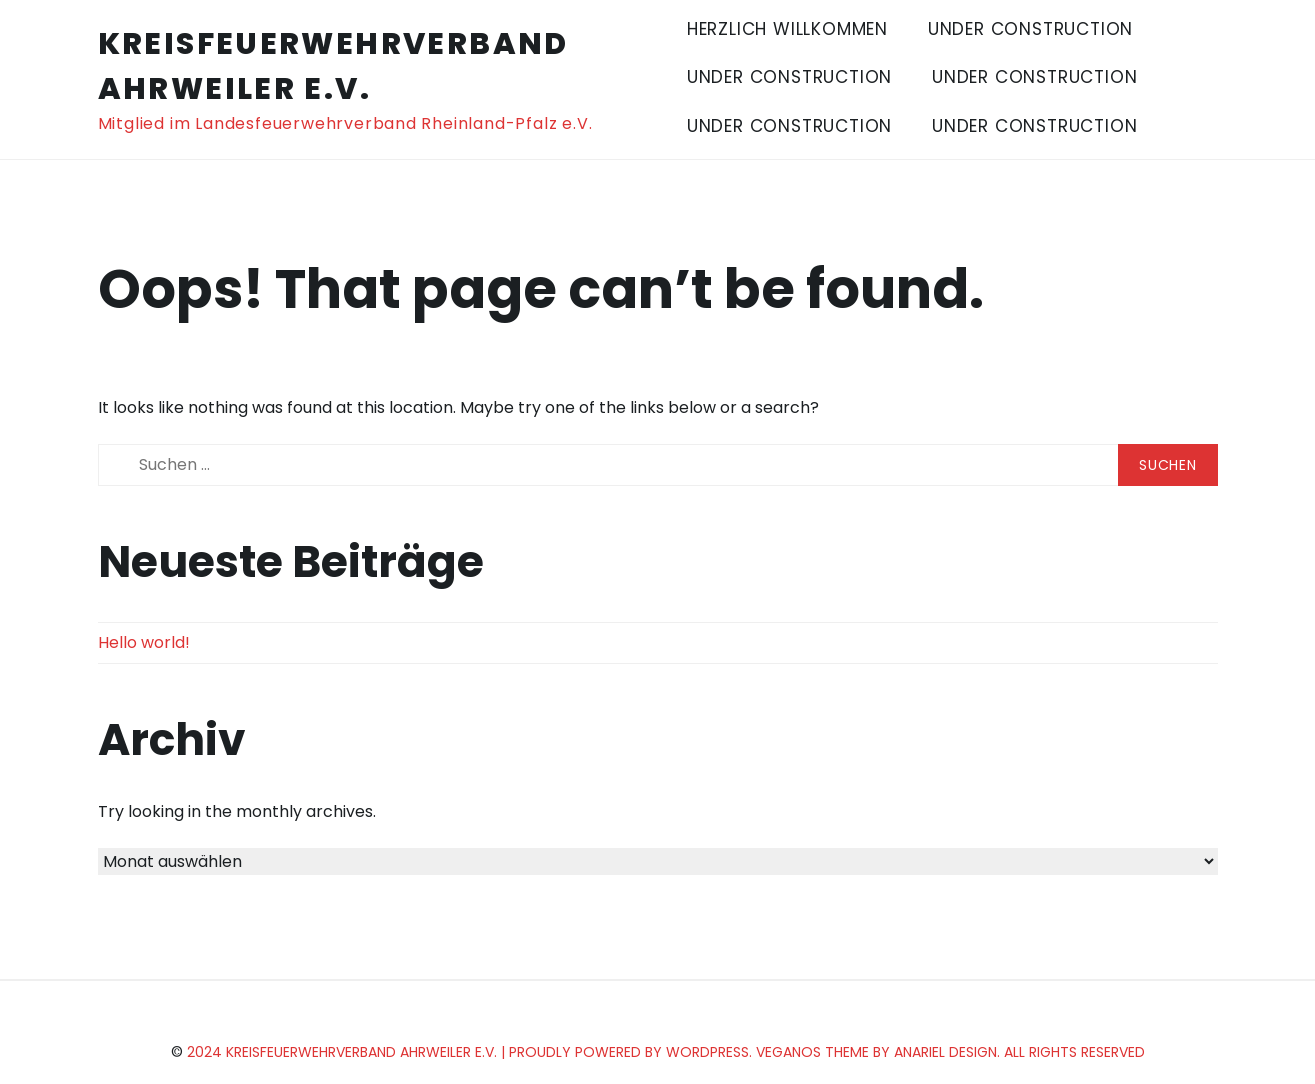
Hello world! (144, 642)
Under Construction (1030, 29)
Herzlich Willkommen (787, 29)
